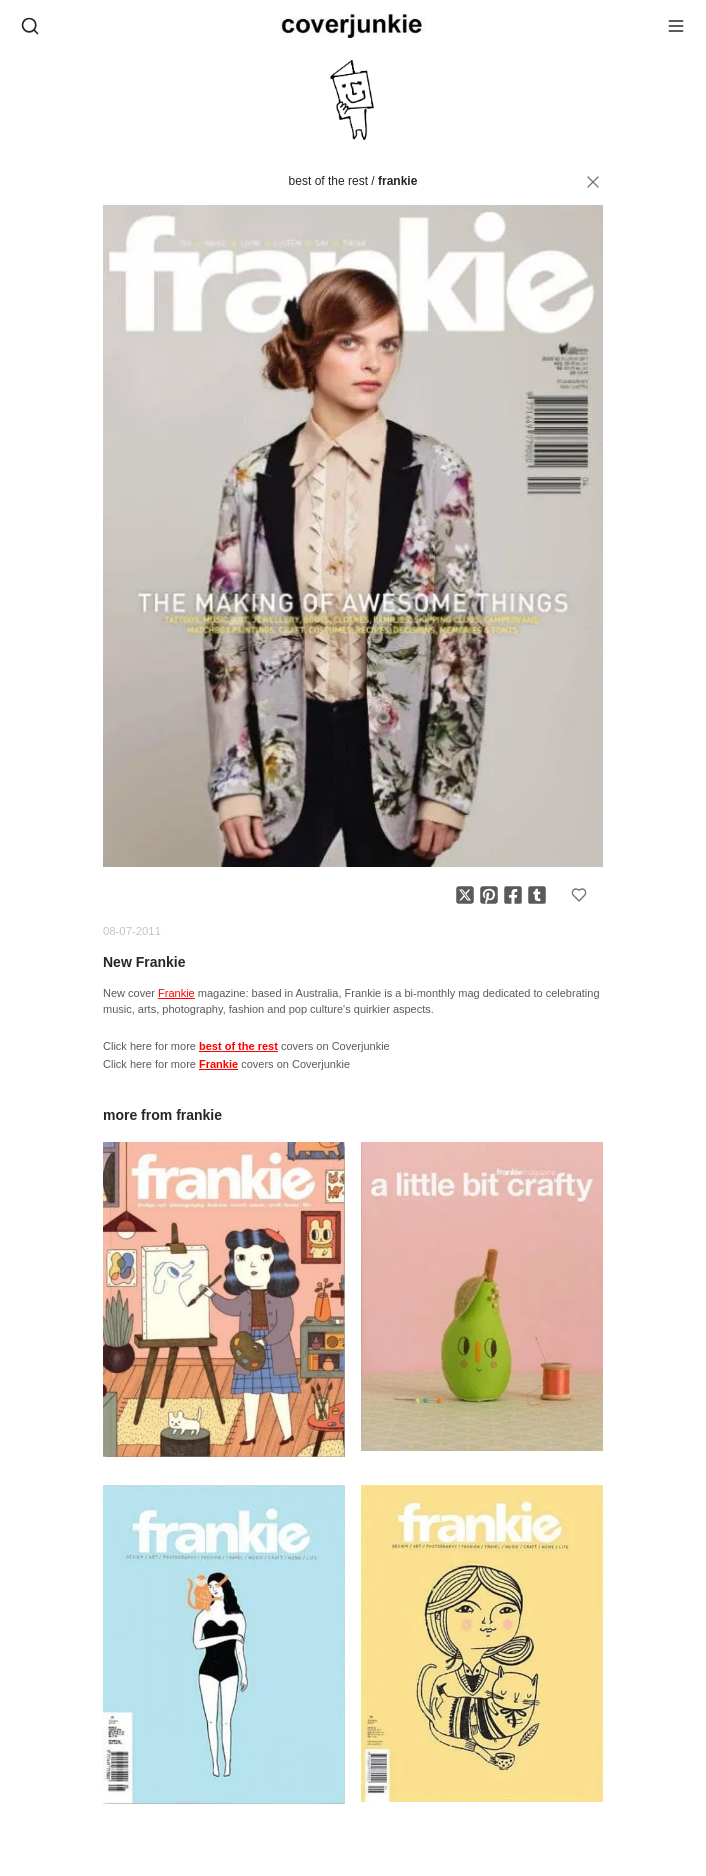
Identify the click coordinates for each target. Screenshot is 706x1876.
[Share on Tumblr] (537, 895)
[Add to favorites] (579, 895)
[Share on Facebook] (513, 895)
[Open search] (30, 26)
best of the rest (328, 181)
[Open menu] (676, 26)
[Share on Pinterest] (489, 895)
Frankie (397, 181)
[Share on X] (465, 895)
